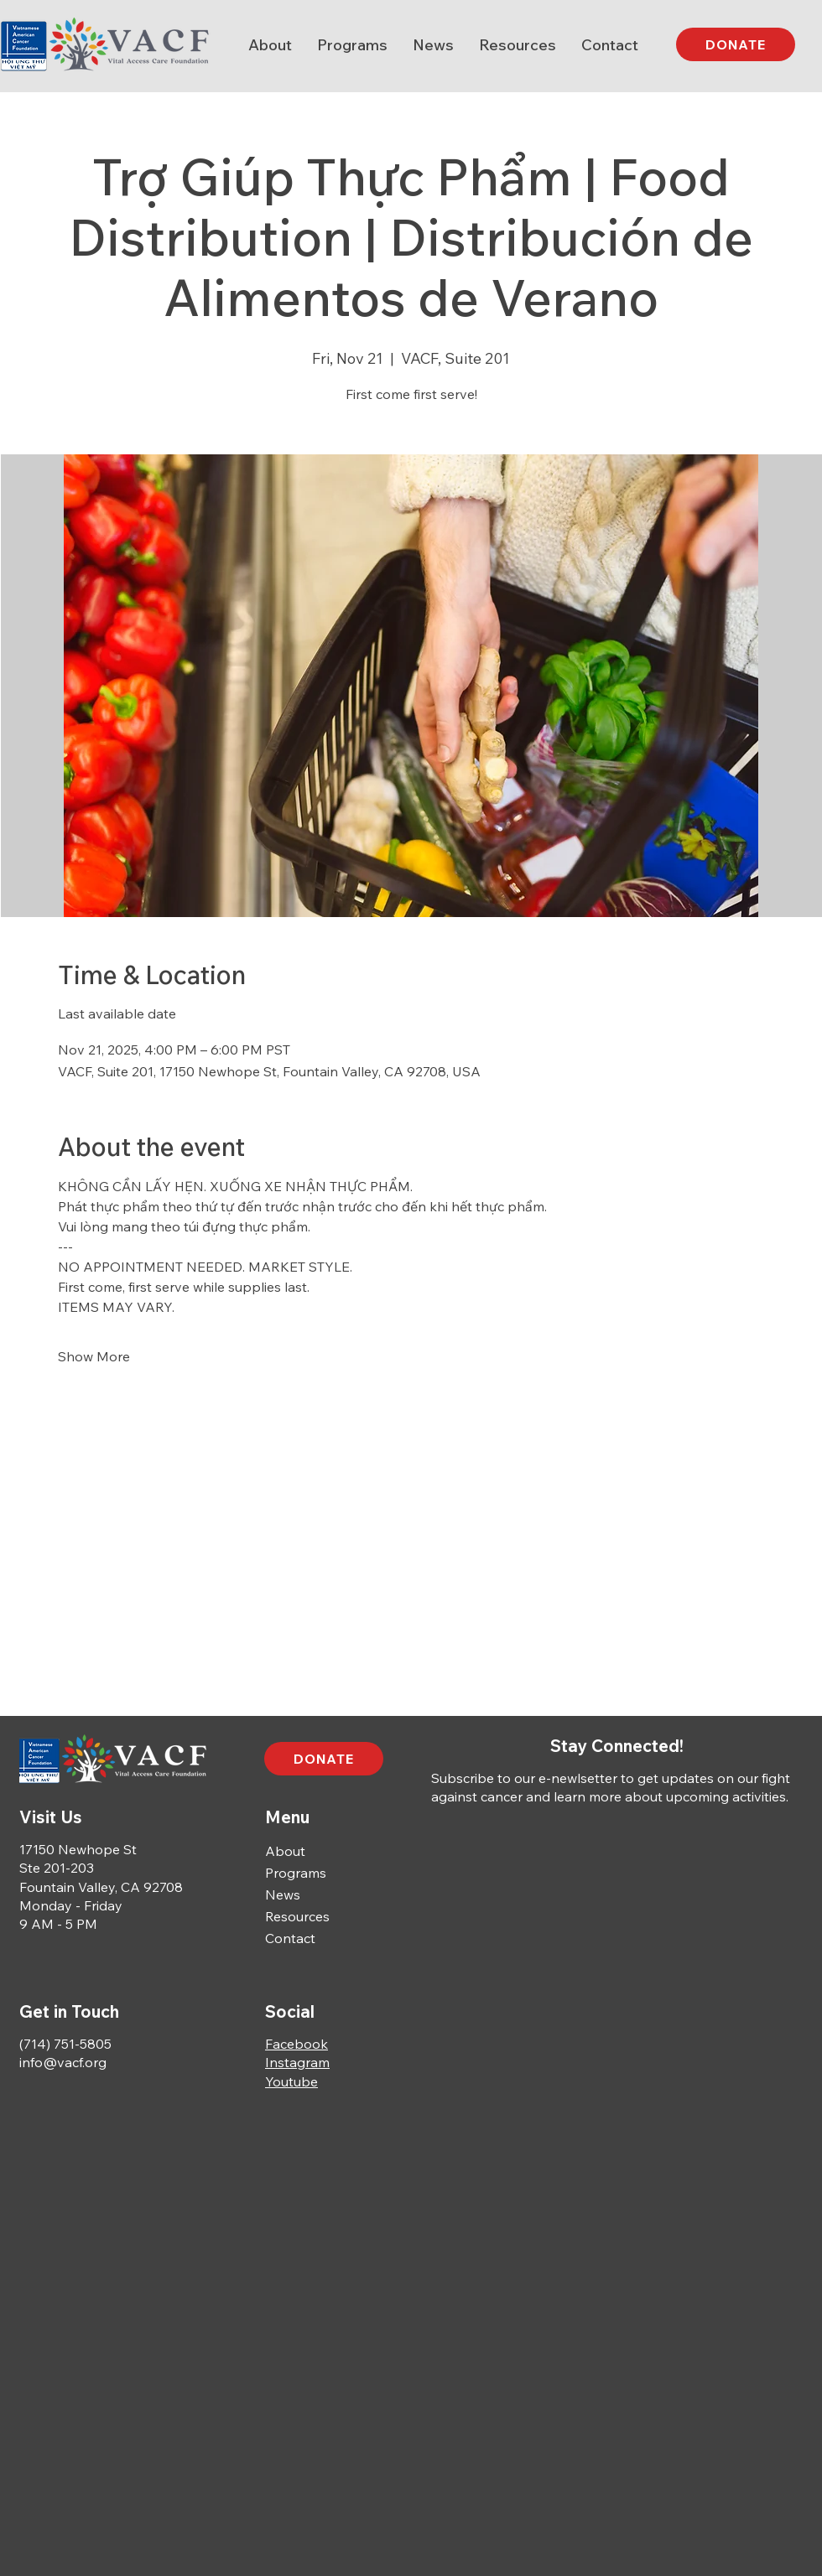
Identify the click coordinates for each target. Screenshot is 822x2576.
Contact (290, 1938)
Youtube (291, 2081)
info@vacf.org (63, 2062)
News (282, 1894)
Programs (295, 1872)
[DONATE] (735, 44)
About (285, 1851)
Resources (297, 1916)
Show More (94, 1356)
